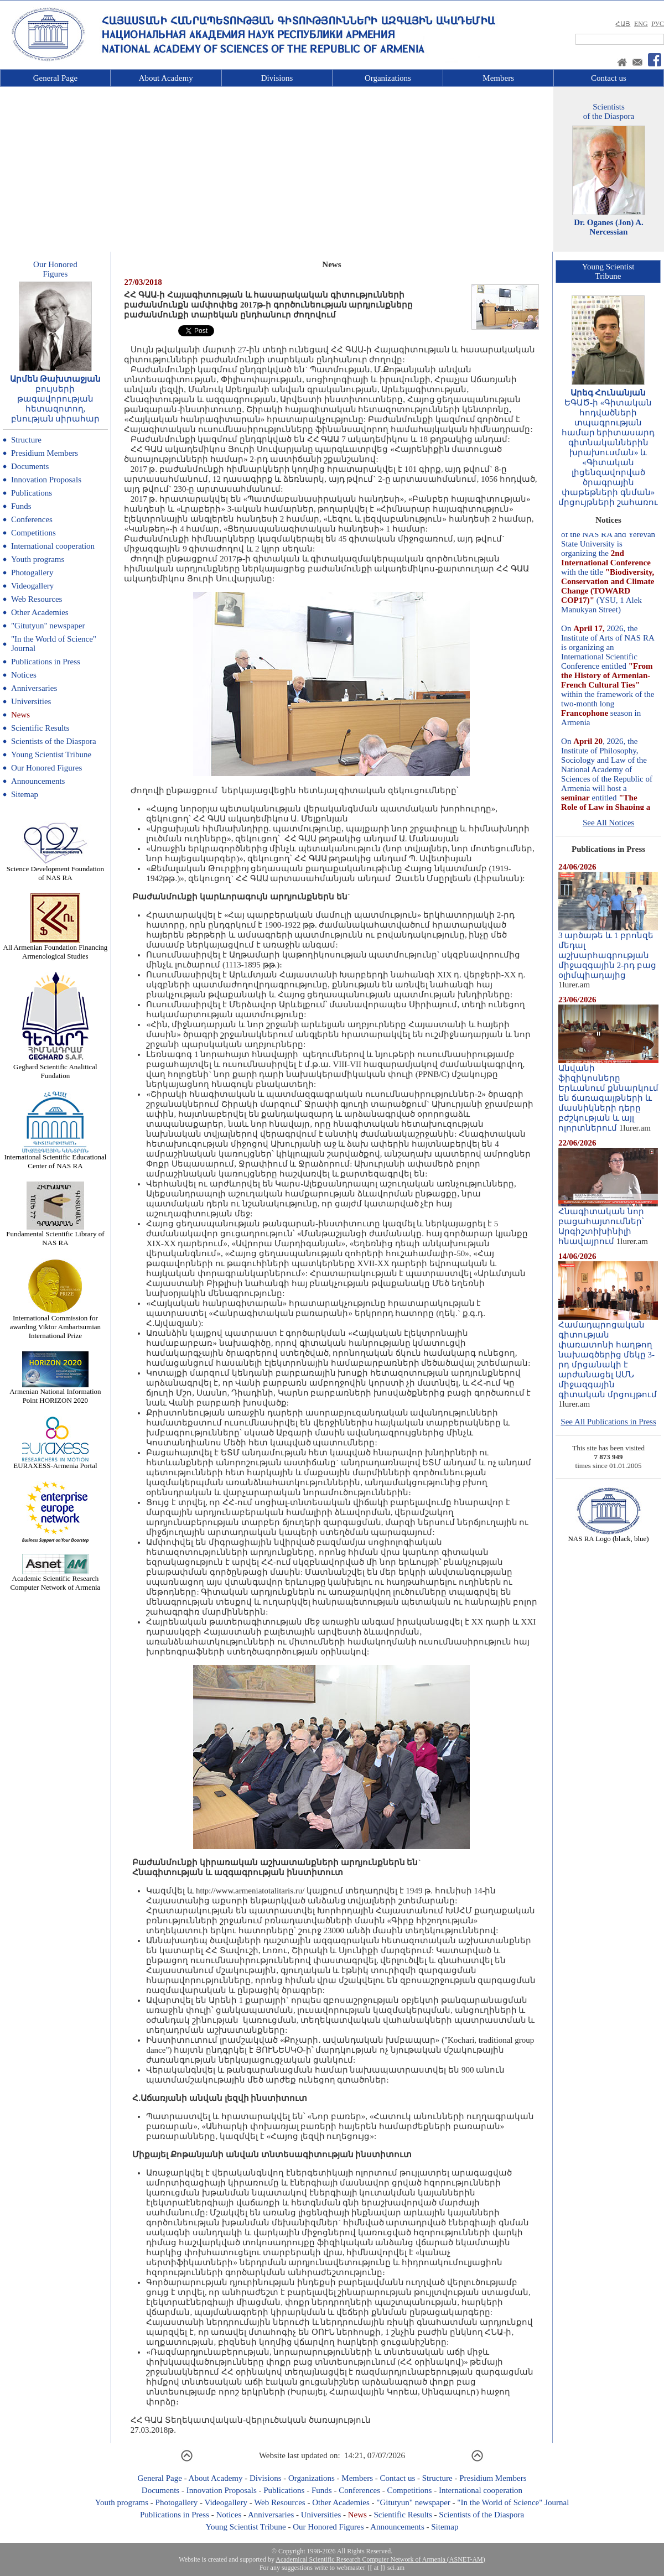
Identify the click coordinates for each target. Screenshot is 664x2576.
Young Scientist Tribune (51, 754)
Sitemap (24, 794)
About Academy (166, 78)
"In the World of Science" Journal (513, 2502)
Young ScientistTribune (608, 271)
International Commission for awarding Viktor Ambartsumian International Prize (55, 1323)
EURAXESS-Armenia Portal (55, 1462)
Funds (21, 506)
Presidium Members (44, 453)
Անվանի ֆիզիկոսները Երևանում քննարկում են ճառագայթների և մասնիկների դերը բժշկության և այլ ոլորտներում (608, 1094)
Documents (30, 466)
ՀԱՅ (622, 24)
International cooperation (53, 546)
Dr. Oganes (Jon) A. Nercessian (609, 227)
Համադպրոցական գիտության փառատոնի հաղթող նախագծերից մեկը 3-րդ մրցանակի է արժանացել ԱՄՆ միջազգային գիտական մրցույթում (608, 1356)
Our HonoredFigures (55, 269)
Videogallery (32, 585)
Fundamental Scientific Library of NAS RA (55, 1235)
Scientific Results (40, 728)
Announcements (38, 781)
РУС (657, 24)
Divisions (277, 78)
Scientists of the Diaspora (53, 741)
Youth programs (37, 559)
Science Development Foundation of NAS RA (55, 870)
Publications (31, 492)
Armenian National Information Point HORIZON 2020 (55, 1392)
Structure (26, 439)
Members (498, 78)
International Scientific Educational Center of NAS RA (55, 1158)
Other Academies (40, 612)
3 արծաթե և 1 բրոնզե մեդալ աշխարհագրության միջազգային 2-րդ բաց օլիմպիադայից (608, 951)
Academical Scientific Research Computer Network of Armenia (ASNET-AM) (380, 2559)
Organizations (388, 78)
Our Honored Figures (46, 767)
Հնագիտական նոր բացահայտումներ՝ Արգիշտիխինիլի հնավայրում (608, 1222)
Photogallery (32, 572)
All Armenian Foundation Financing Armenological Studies (55, 948)
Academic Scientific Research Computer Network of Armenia (55, 1579)
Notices (24, 674)
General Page (55, 78)
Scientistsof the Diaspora (608, 111)
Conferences (32, 519)
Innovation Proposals (46, 479)
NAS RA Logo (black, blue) (608, 1535)
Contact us (608, 78)
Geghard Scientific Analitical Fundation (55, 1068)
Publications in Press (45, 661)
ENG (641, 24)
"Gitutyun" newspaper (48, 625)
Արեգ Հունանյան (608, 392)
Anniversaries (34, 688)
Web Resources (37, 599)
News (20, 714)
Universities (31, 701)
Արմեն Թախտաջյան (55, 378)
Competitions (33, 532)
